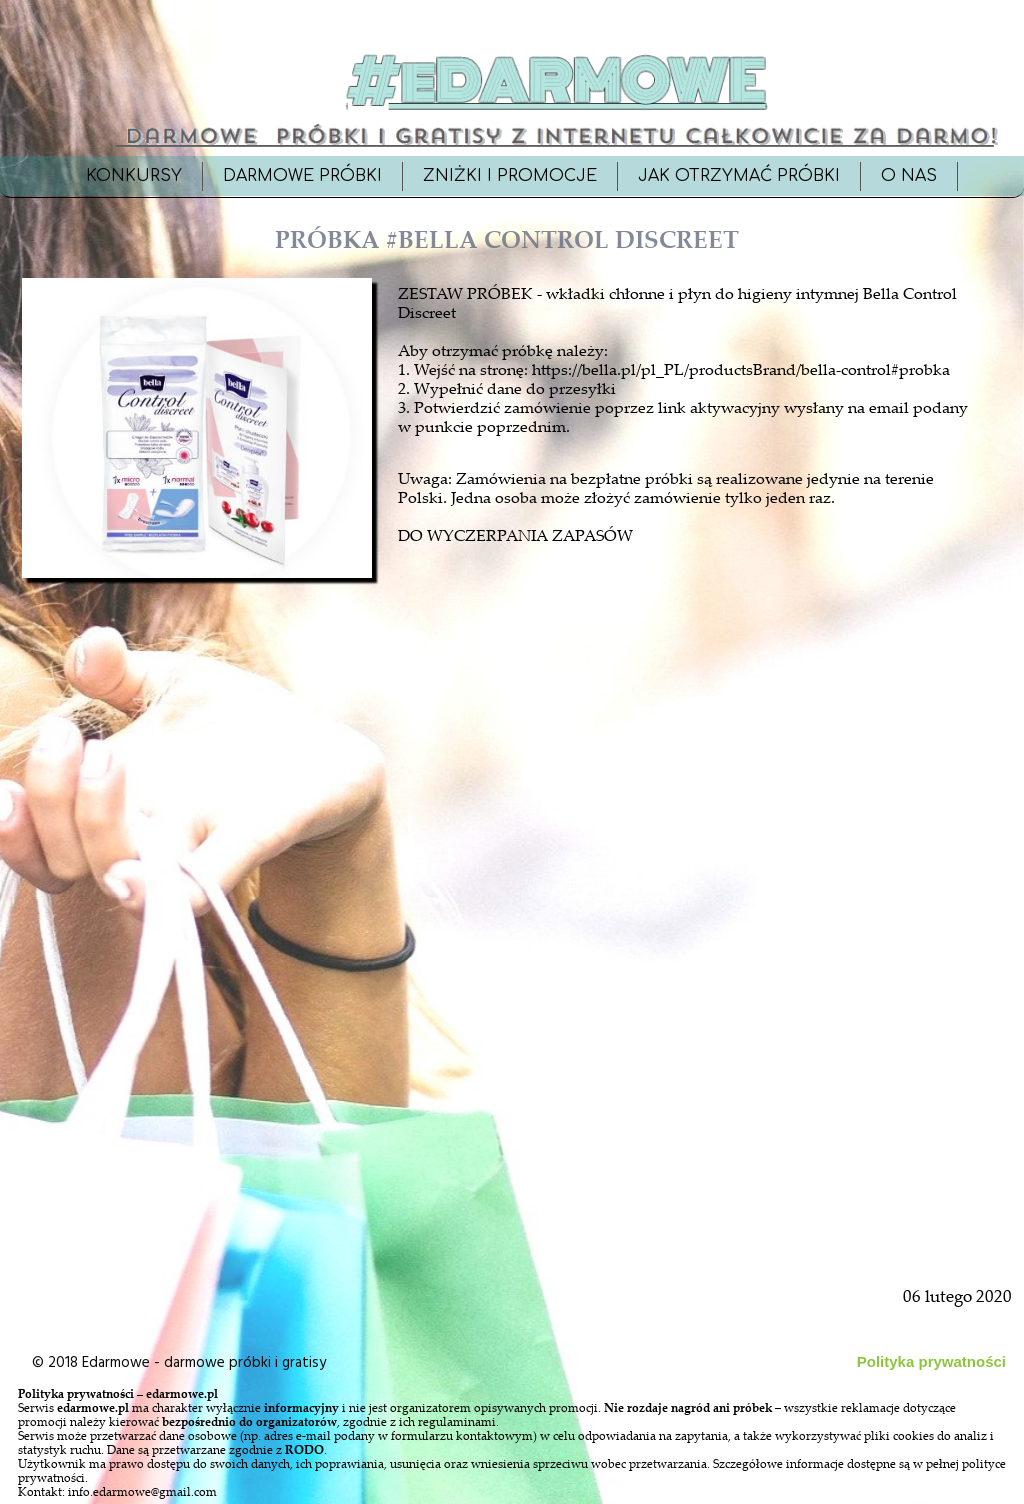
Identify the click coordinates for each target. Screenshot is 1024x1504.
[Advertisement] (199, 1042)
